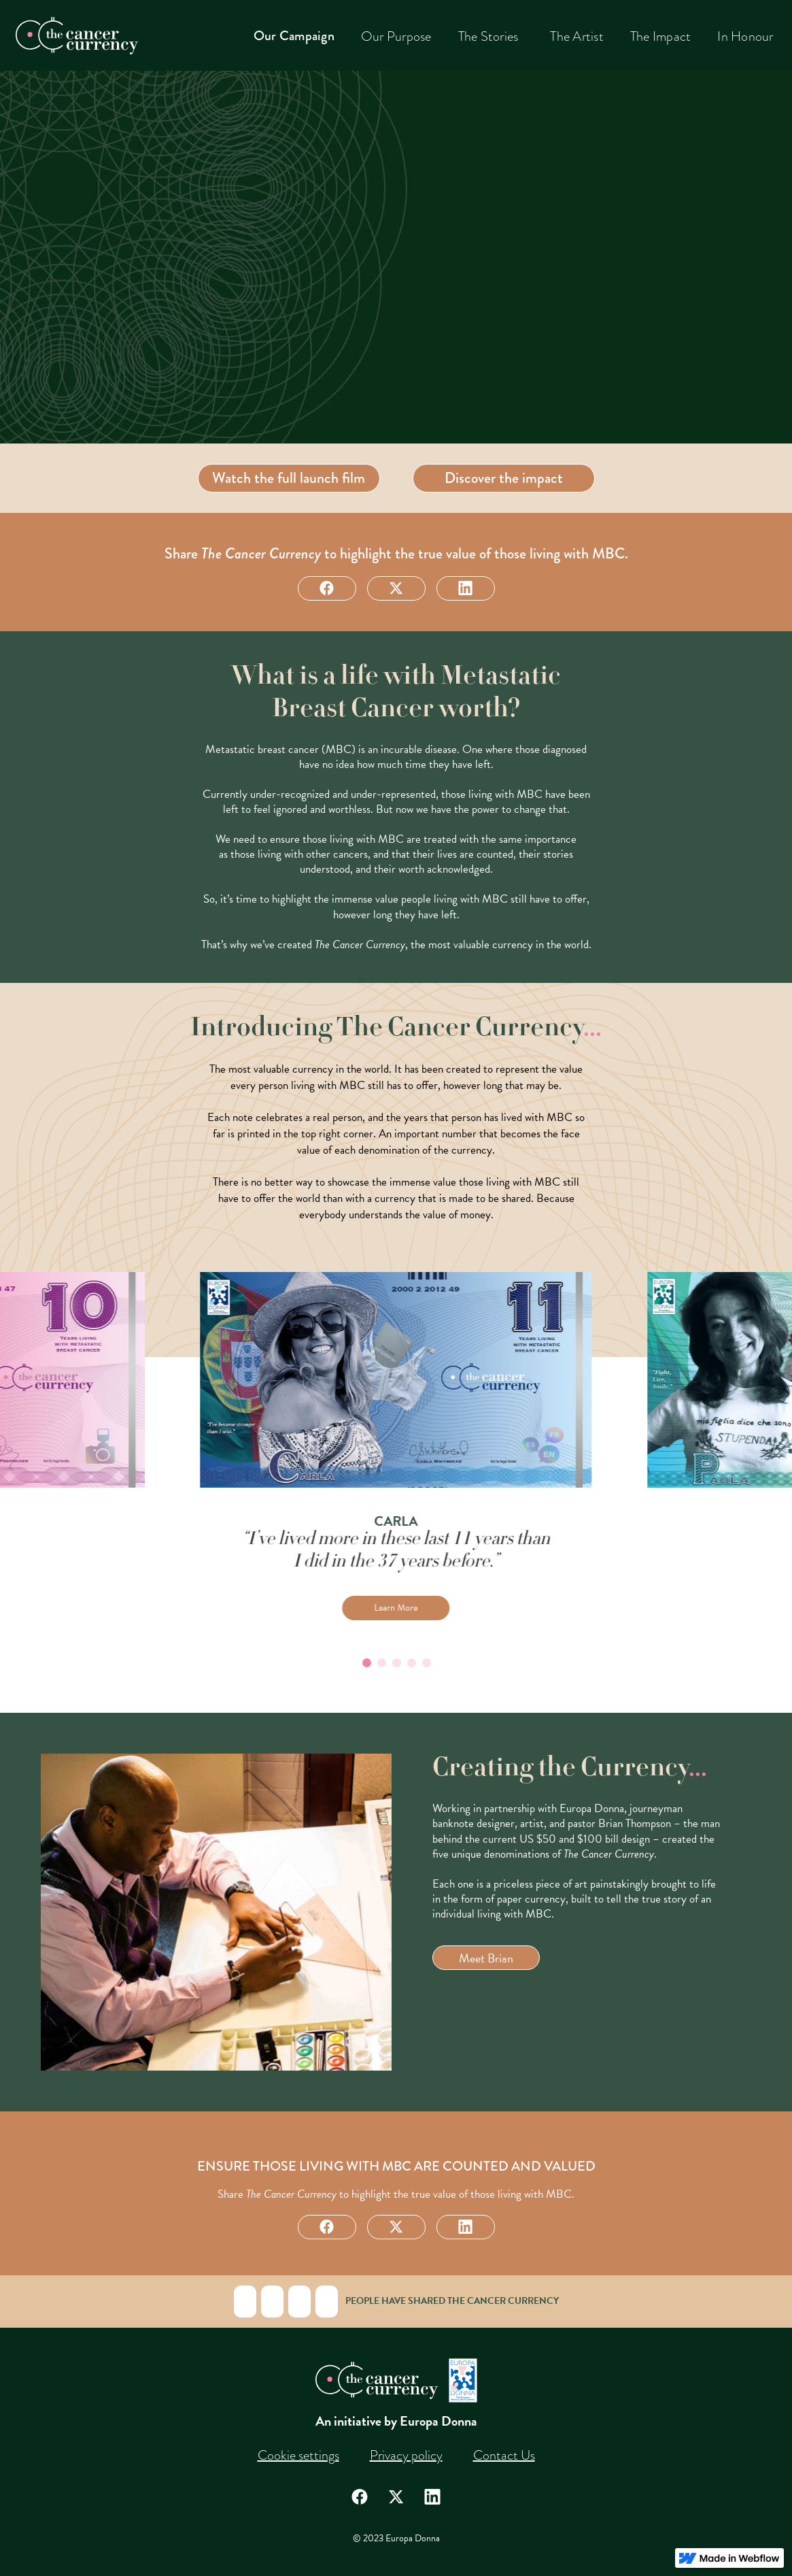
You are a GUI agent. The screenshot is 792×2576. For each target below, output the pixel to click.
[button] (491, 36)
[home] (77, 35)
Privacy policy (406, 2455)
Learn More (395, 1608)
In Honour (745, 36)
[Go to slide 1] (366, 1662)
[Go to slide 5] (425, 1662)
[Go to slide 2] (381, 1662)
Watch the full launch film (288, 478)
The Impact (660, 36)
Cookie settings (298, 2455)
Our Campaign (294, 36)
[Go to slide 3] (396, 1662)
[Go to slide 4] (411, 1662)
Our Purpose (396, 36)
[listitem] (395, 1446)
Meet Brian (486, 1958)
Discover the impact (504, 478)
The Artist (577, 36)
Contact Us (504, 2455)
